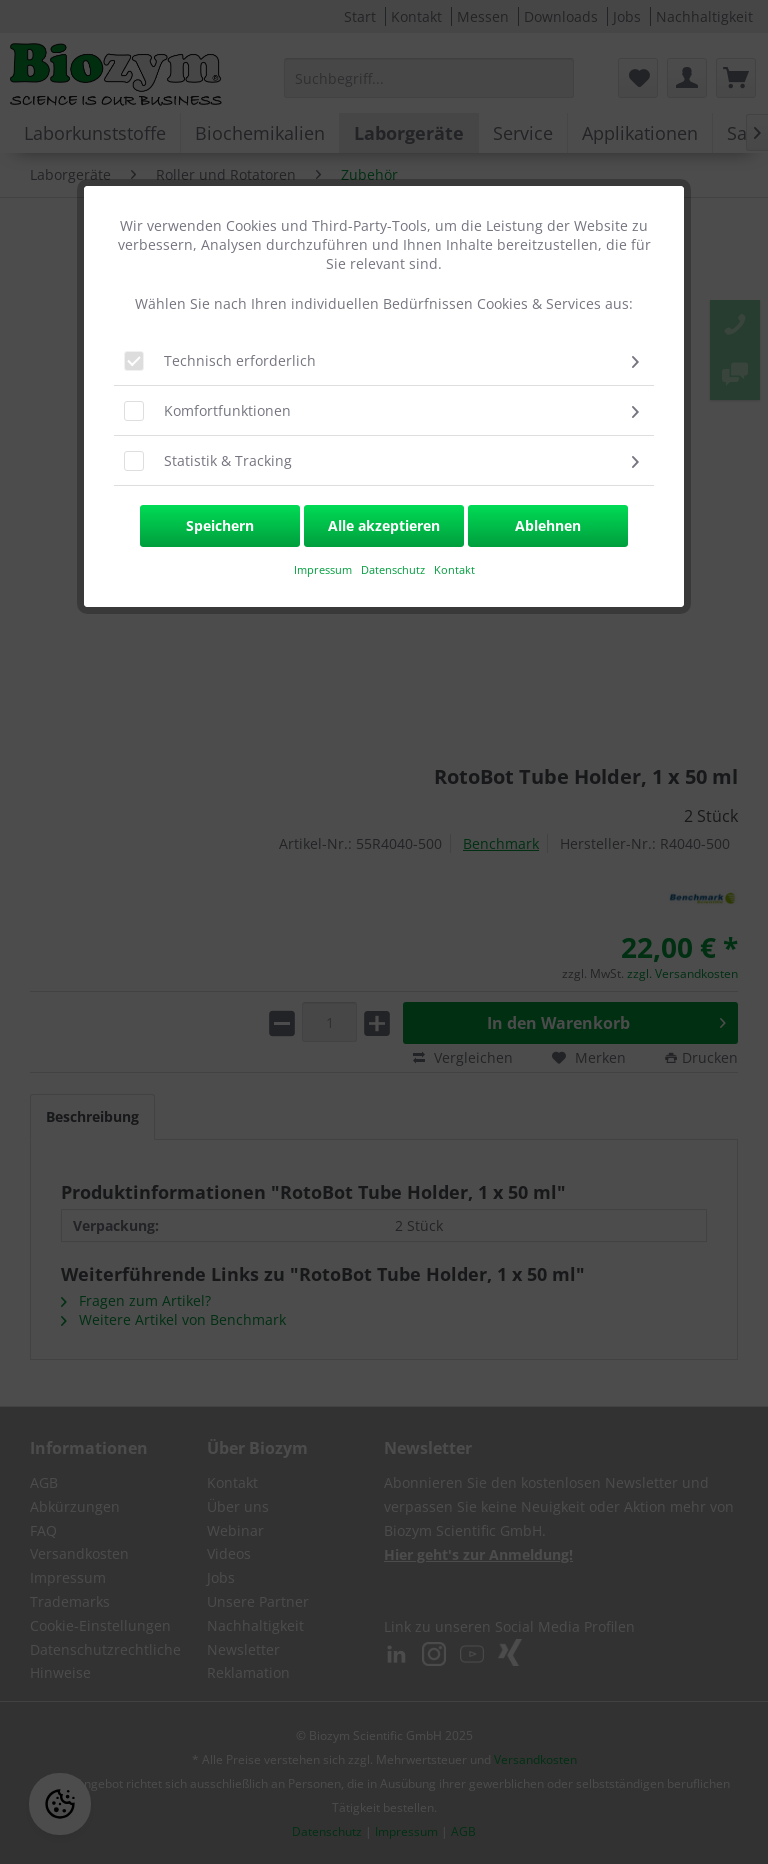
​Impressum (323, 569)
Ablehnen (548, 525)
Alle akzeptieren (384, 525)
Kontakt (454, 569)
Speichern (220, 525)
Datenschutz (394, 569)
